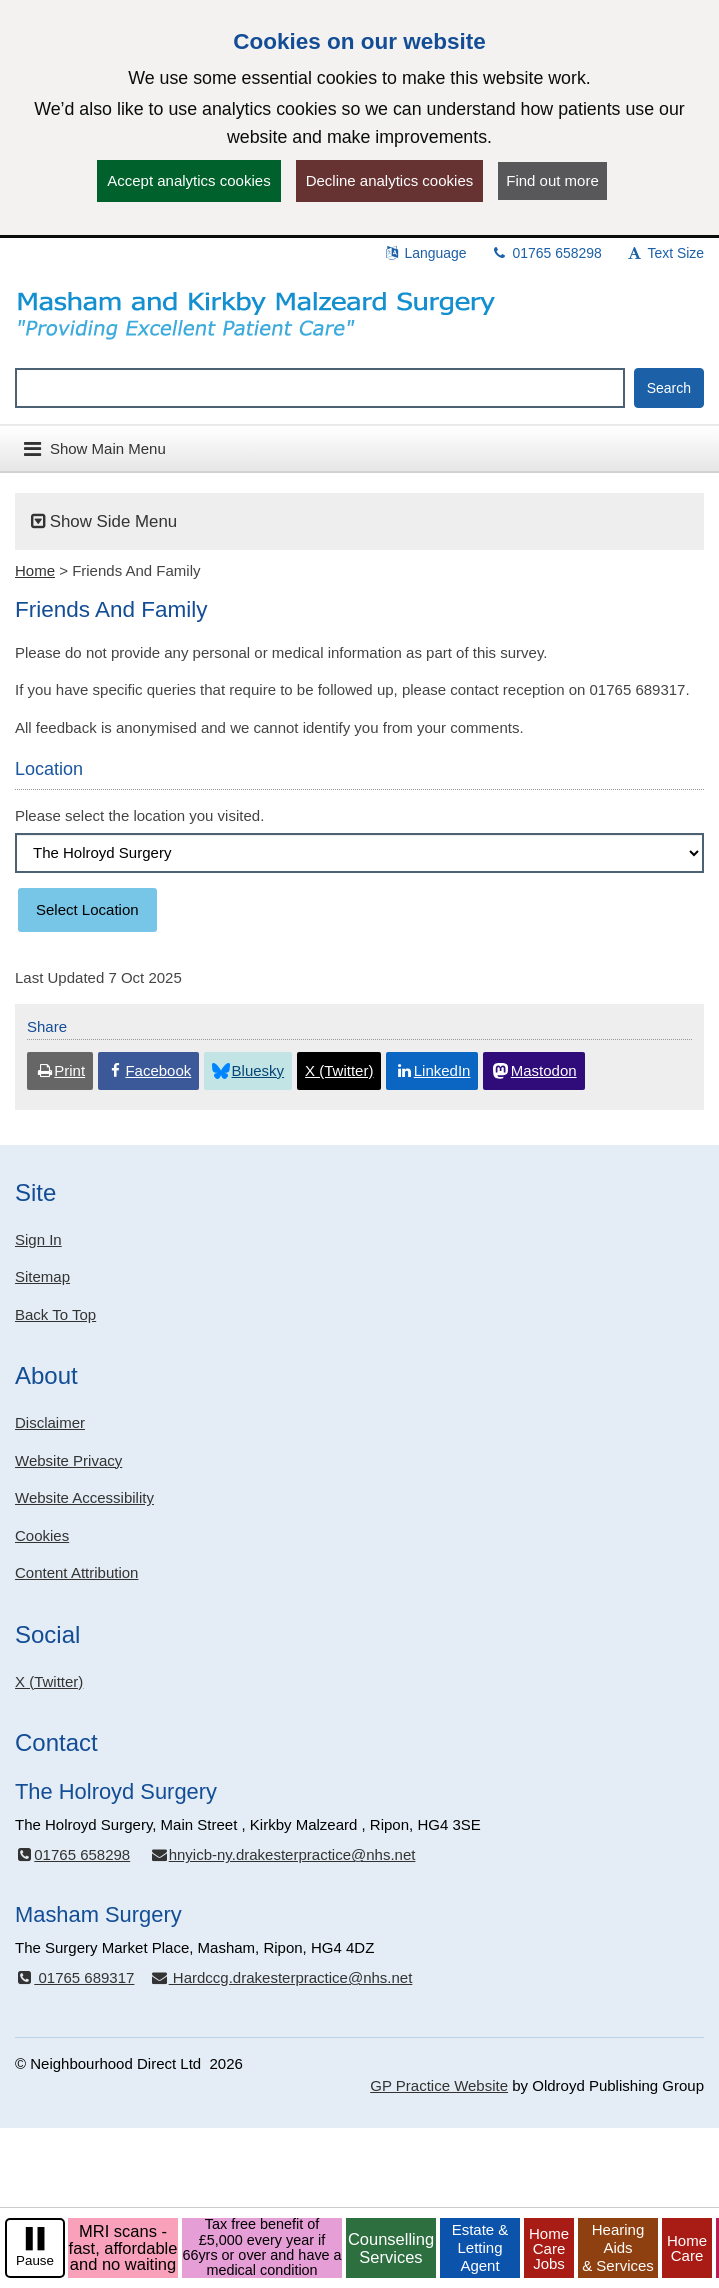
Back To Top (55, 1314)
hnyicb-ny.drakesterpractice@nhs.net (282, 1854)
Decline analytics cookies (390, 180)
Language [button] (425, 253)
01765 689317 (74, 1977)
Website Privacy (68, 1460)
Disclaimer (50, 1422)
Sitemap (42, 1276)
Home (35, 570)
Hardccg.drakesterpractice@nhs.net (280, 1977)
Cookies (42, 1535)
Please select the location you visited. (139, 815)
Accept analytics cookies (188, 180)
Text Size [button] (665, 253)
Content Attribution (76, 1572)
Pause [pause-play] (35, 2260)
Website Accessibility (84, 1497)
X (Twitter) (49, 1681)
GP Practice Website (439, 2085)
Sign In (38, 1239)
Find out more (552, 180)
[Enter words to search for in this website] (320, 388)
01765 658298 (546, 253)
